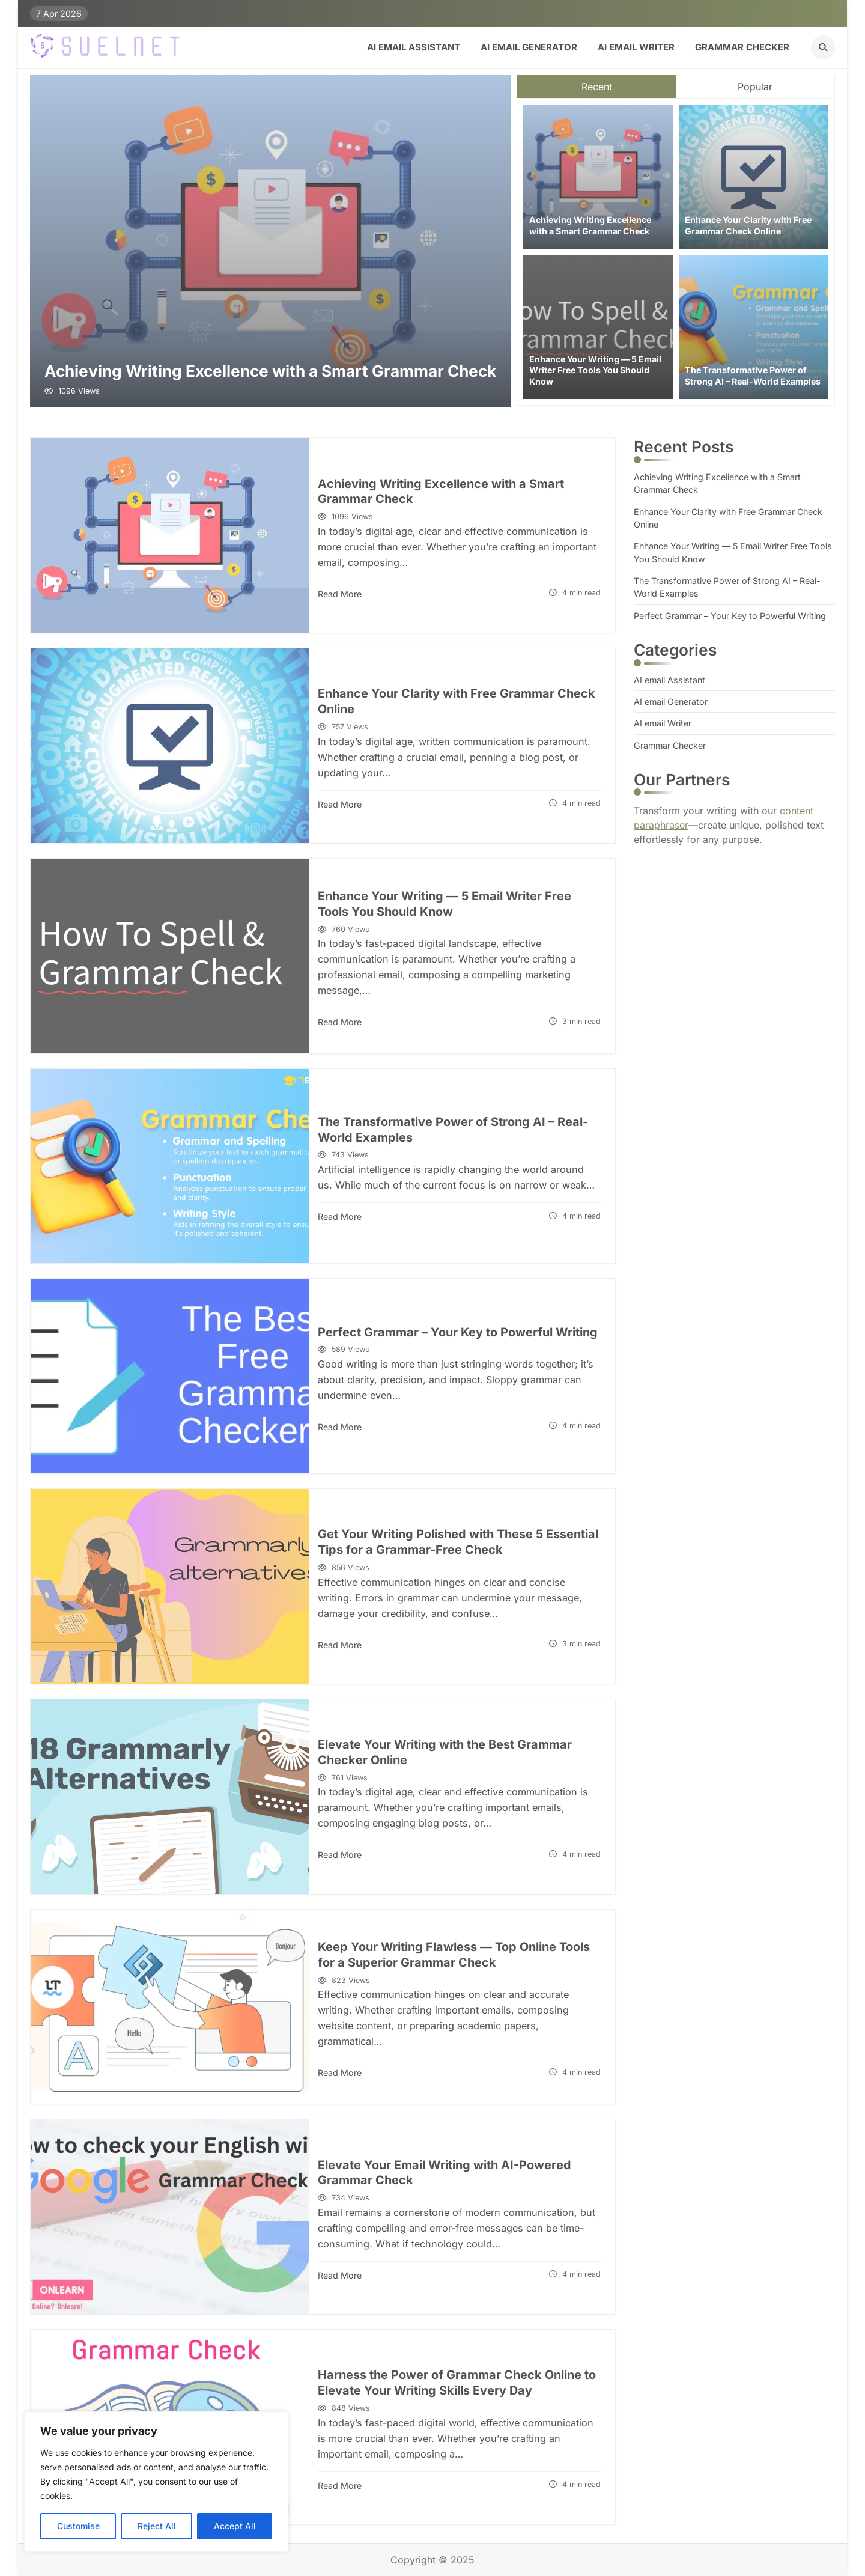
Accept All (235, 2526)
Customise (78, 2526)
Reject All (157, 2526)
